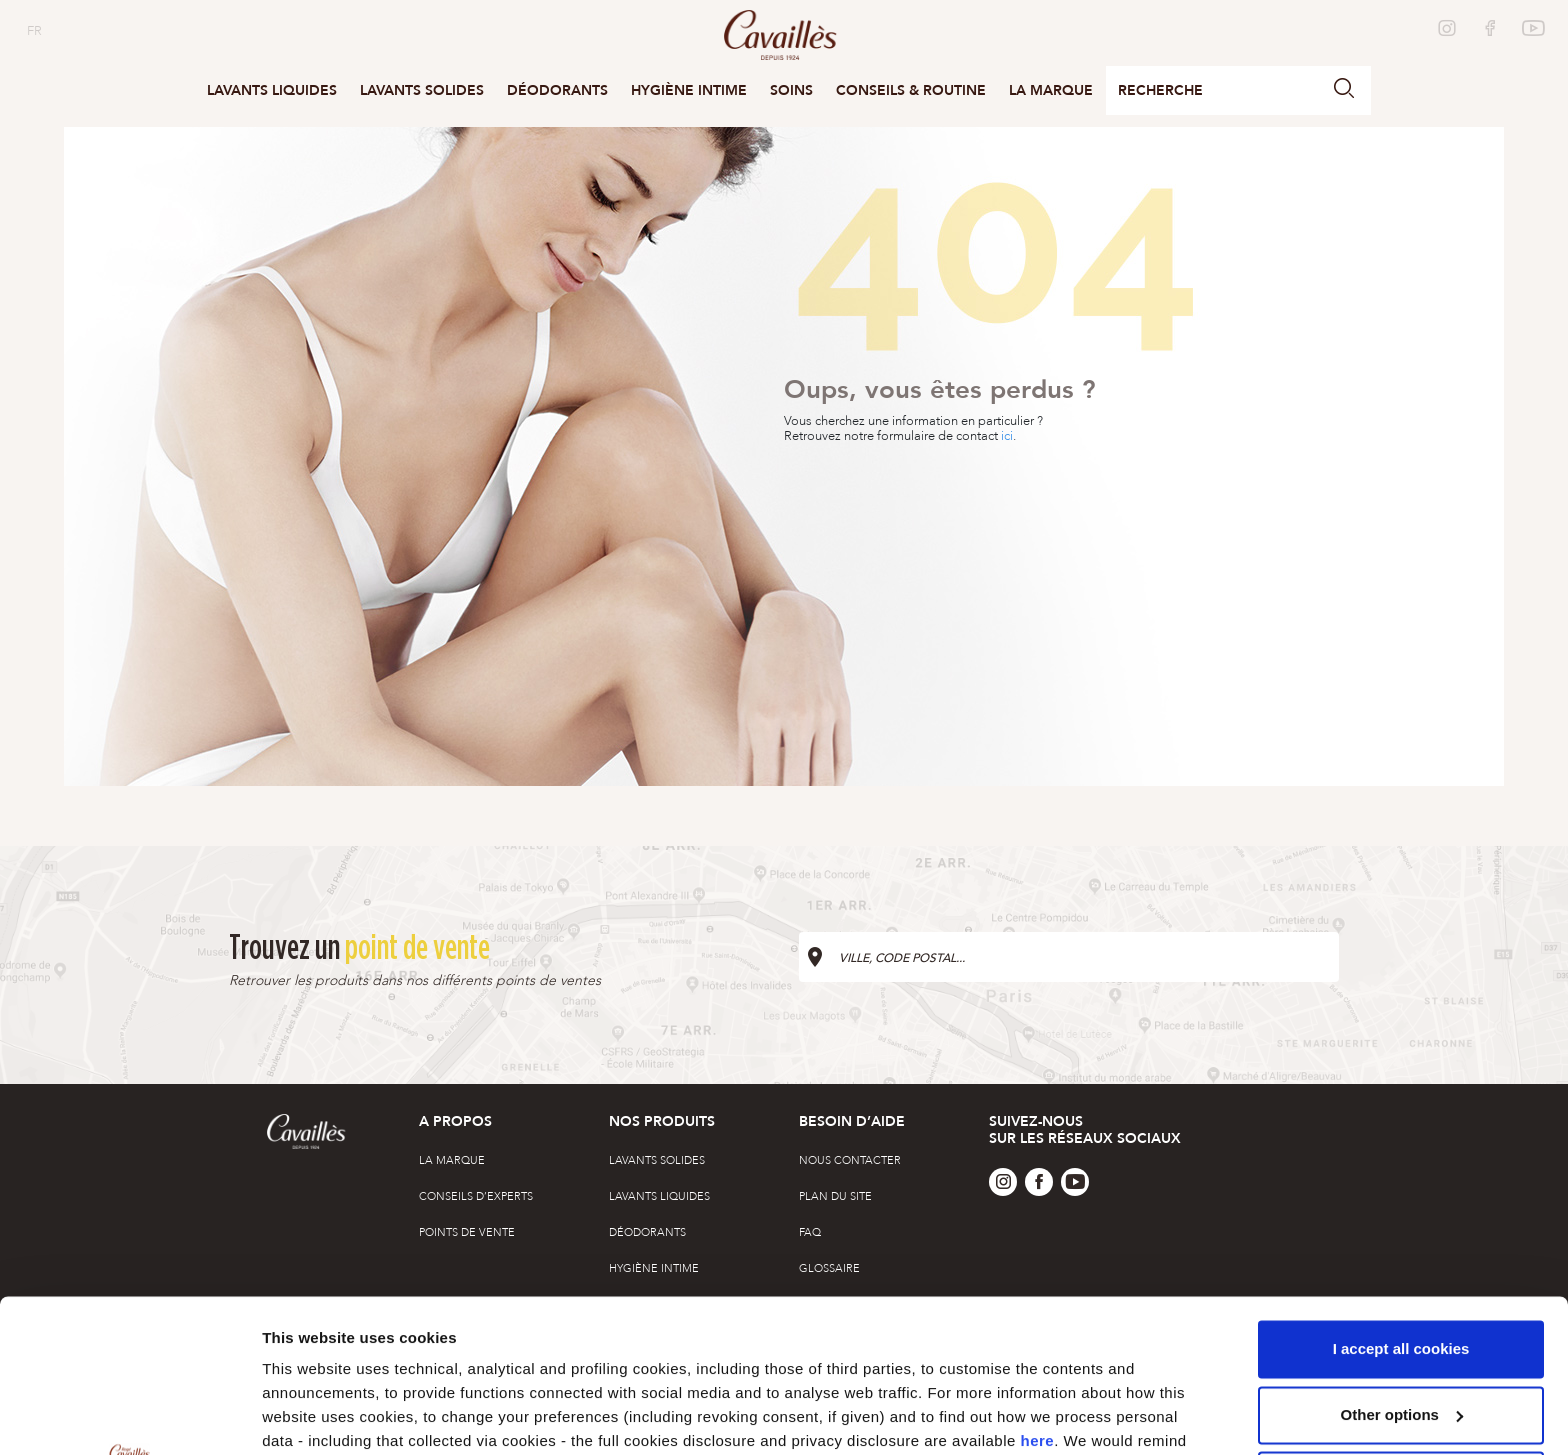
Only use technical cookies (1401, 1327)
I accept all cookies (1401, 1196)
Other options (312, 1415)
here (1038, 1288)
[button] (1344, 90)
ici (1007, 436)
